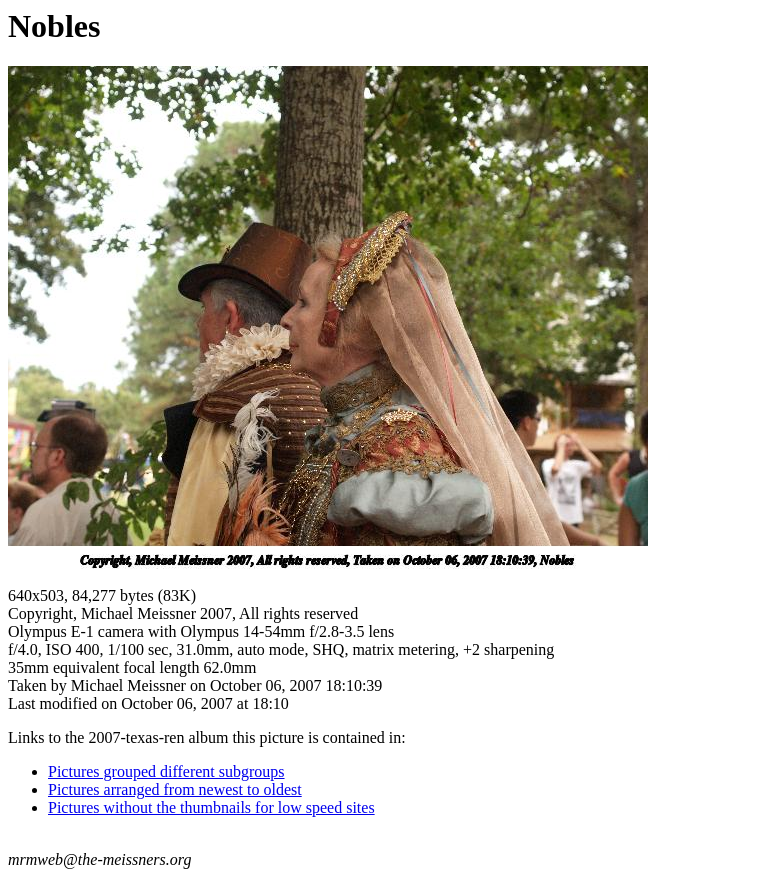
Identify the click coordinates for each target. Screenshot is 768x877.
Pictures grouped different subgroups (166, 771)
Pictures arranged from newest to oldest (175, 789)
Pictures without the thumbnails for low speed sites (211, 807)
